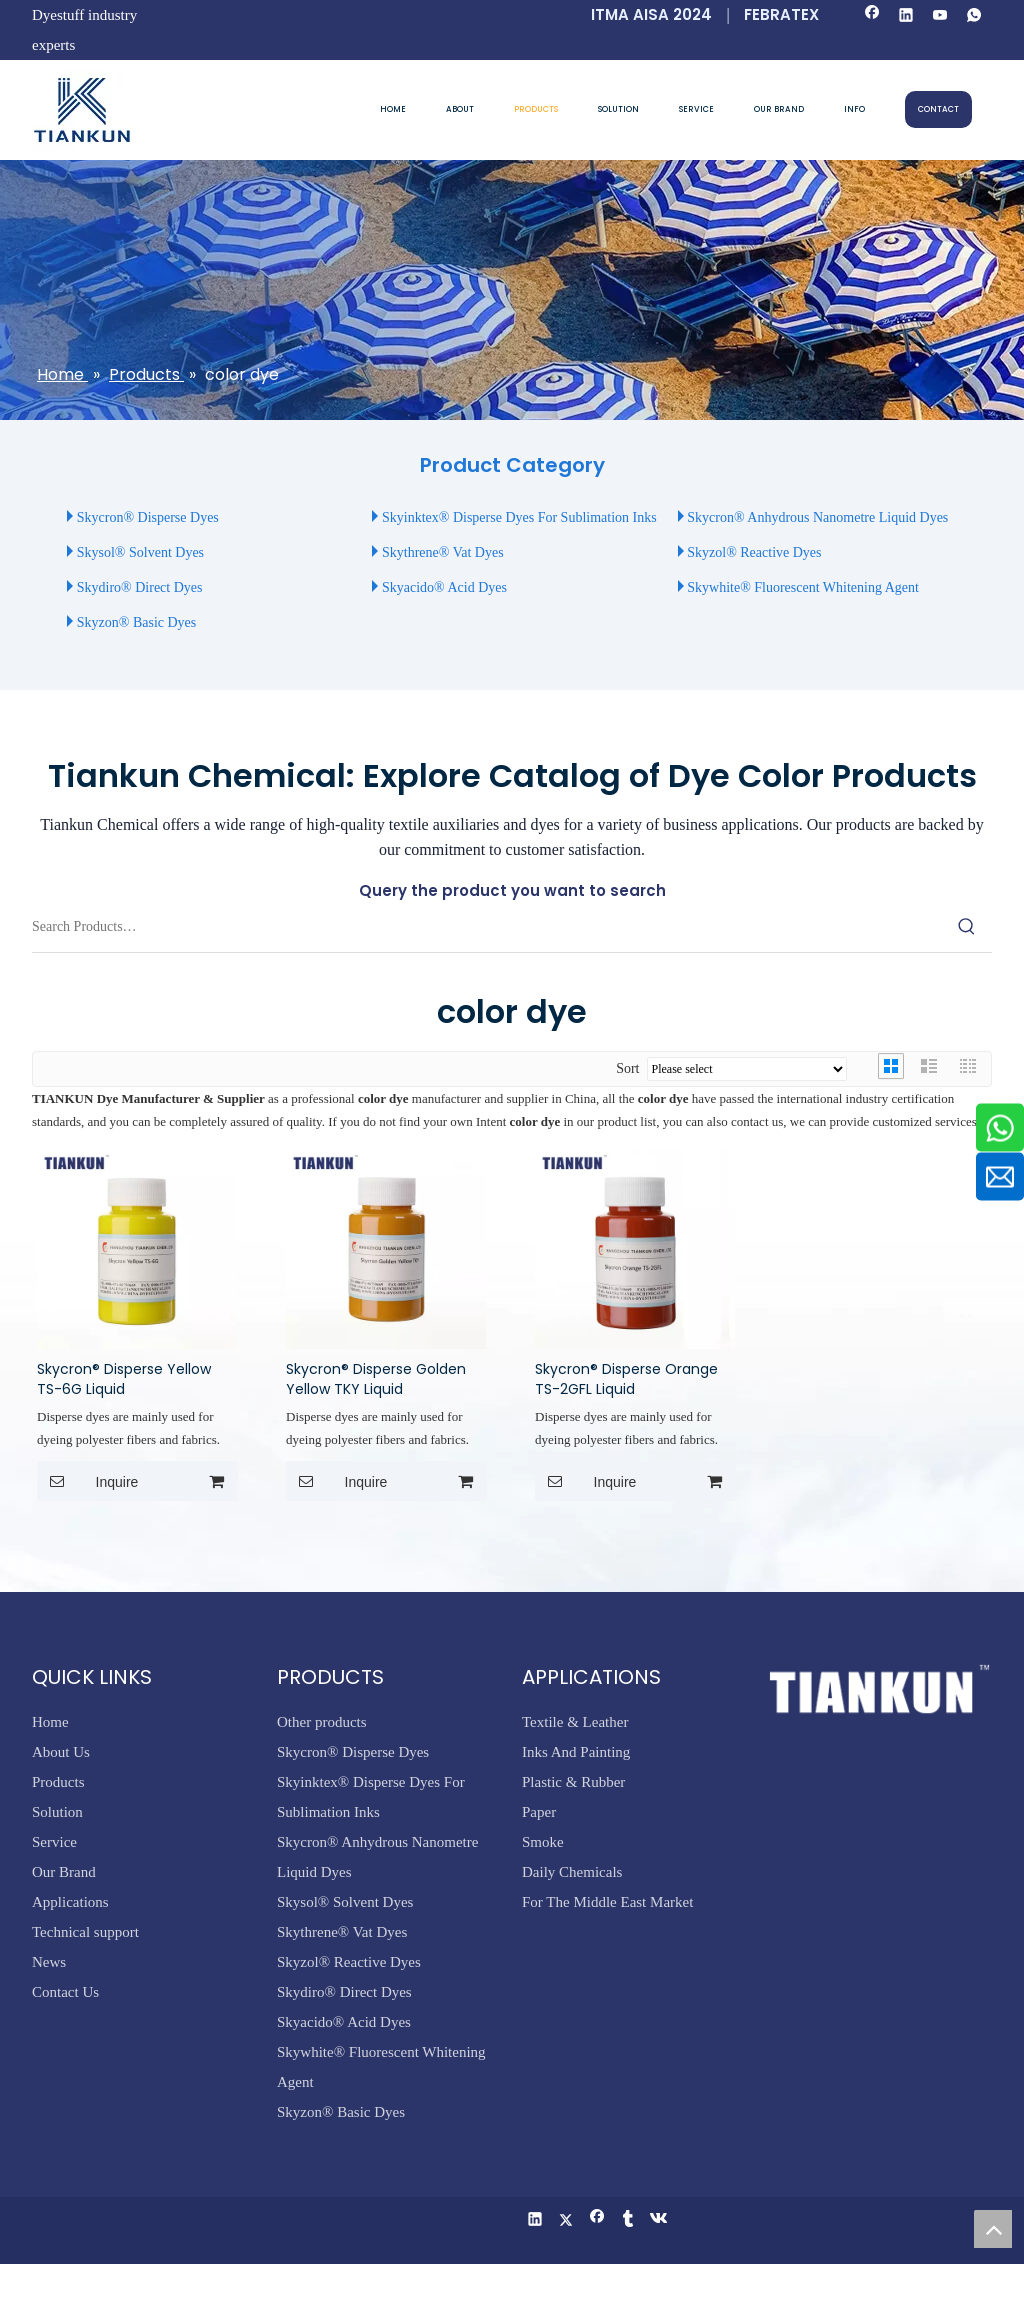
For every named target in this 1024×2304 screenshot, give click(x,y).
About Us (61, 1752)
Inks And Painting (576, 1752)
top (993, 2229)
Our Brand (64, 1872)
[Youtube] (940, 16)
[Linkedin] (906, 16)
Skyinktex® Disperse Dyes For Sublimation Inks (519, 517)
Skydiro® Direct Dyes (140, 587)
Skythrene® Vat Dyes (443, 552)
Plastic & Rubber (573, 1782)
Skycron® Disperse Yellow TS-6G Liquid (124, 1379)
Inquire (87, 1481)
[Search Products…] (487, 927)
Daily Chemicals (572, 1872)
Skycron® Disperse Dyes (148, 517)
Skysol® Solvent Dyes (140, 552)
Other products (322, 1722)
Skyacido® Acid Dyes (444, 587)
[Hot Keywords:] (967, 927)
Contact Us (65, 1992)
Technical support (85, 1932)
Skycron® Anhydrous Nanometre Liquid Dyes (817, 517)
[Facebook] (872, 16)
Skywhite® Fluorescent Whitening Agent (804, 587)
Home (50, 1722)
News (49, 1962)
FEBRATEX (781, 14)
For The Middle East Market (607, 1902)
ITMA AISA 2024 (651, 14)
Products (58, 1782)
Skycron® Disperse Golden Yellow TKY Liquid (376, 1379)
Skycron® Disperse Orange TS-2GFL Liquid (626, 1379)
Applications (70, 1902)
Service (54, 1842)
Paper (539, 1812)
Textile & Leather (575, 1722)
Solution (57, 1812)
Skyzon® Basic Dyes (137, 622)
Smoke (543, 1842)
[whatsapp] (974, 16)
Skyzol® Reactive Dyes (754, 552)
